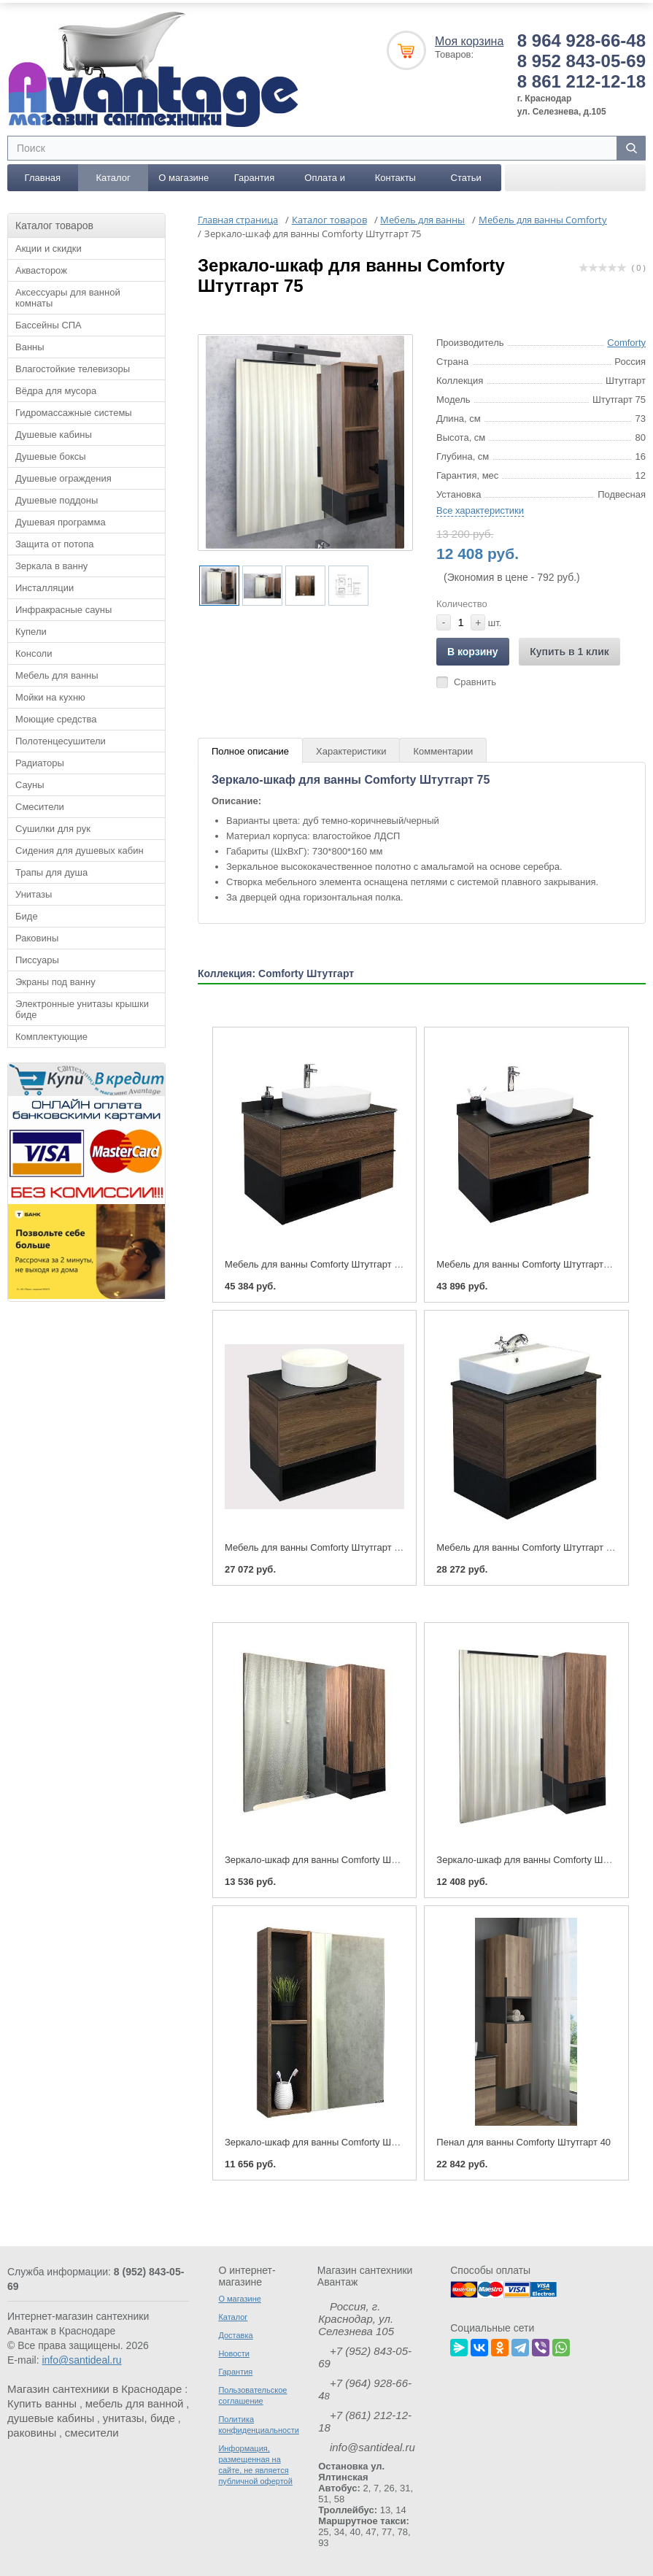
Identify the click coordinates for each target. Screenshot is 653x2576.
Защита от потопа (54, 542)
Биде (26, 914)
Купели (31, 630)
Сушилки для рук (52, 827)
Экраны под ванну (55, 980)
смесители (92, 2431)
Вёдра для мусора (55, 389)
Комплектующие (51, 1035)
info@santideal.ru (81, 2358)
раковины (31, 2431)
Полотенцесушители (60, 739)
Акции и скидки (48, 247)
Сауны (30, 783)
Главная (43, 176)
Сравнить (475, 680)
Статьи (466, 176)
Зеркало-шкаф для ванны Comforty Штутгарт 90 (330, 1857)
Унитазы (33, 892)
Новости (234, 2352)
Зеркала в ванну (51, 564)
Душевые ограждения (63, 476)
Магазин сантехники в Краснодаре (94, 2387)
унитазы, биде (139, 2416)
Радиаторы (39, 761)
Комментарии (443, 749)
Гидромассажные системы (73, 411)
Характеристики (351, 749)
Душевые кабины (53, 433)
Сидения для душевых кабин (79, 849)
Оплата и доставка (324, 180)
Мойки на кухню (50, 695)
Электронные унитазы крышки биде (82, 1008)
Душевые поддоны (56, 498)
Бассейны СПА (48, 323)
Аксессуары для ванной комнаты (67, 296)
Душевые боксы (50, 455)
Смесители (39, 805)
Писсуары (37, 958)
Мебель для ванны (56, 673)
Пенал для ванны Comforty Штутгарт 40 (523, 2140)
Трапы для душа (51, 870)
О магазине (183, 176)
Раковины (36, 936)
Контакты (395, 176)
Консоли (33, 652)
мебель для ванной (134, 2402)
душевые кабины (50, 2416)
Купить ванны (42, 2402)
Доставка (235, 2333)
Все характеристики (480, 509)
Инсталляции (44, 586)
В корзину (472, 650)
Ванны (30, 345)
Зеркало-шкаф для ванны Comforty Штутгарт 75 (541, 1857)
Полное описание (250, 749)
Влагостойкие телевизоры (72, 367)
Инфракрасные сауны (63, 608)
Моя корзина (469, 40)
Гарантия (254, 176)
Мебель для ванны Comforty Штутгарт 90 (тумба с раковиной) (360, 1262)
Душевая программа (60, 520)
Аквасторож (41, 268)
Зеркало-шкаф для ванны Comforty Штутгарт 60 (330, 2140)
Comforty (626, 341)
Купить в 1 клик (569, 650)
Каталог (113, 176)
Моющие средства (55, 717)
